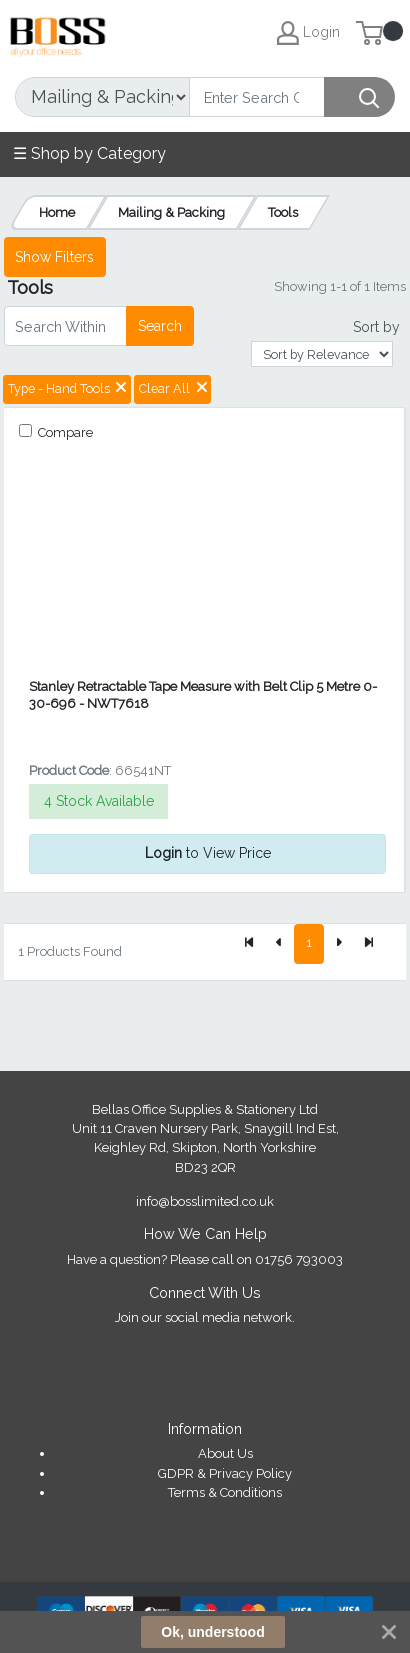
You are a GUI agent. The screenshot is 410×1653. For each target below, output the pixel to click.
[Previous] (279, 944)
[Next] (339, 944)
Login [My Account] (308, 33)
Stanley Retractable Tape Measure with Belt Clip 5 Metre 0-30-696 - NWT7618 (203, 695)
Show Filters (54, 257)
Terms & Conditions (225, 1492)
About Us (225, 1453)
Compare (64, 432)
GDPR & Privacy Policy (225, 1473)
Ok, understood (212, 1632)
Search (160, 326)
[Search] (257, 97)
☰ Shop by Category (89, 153)
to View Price (208, 853)
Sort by (376, 327)
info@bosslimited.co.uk (205, 1201)
